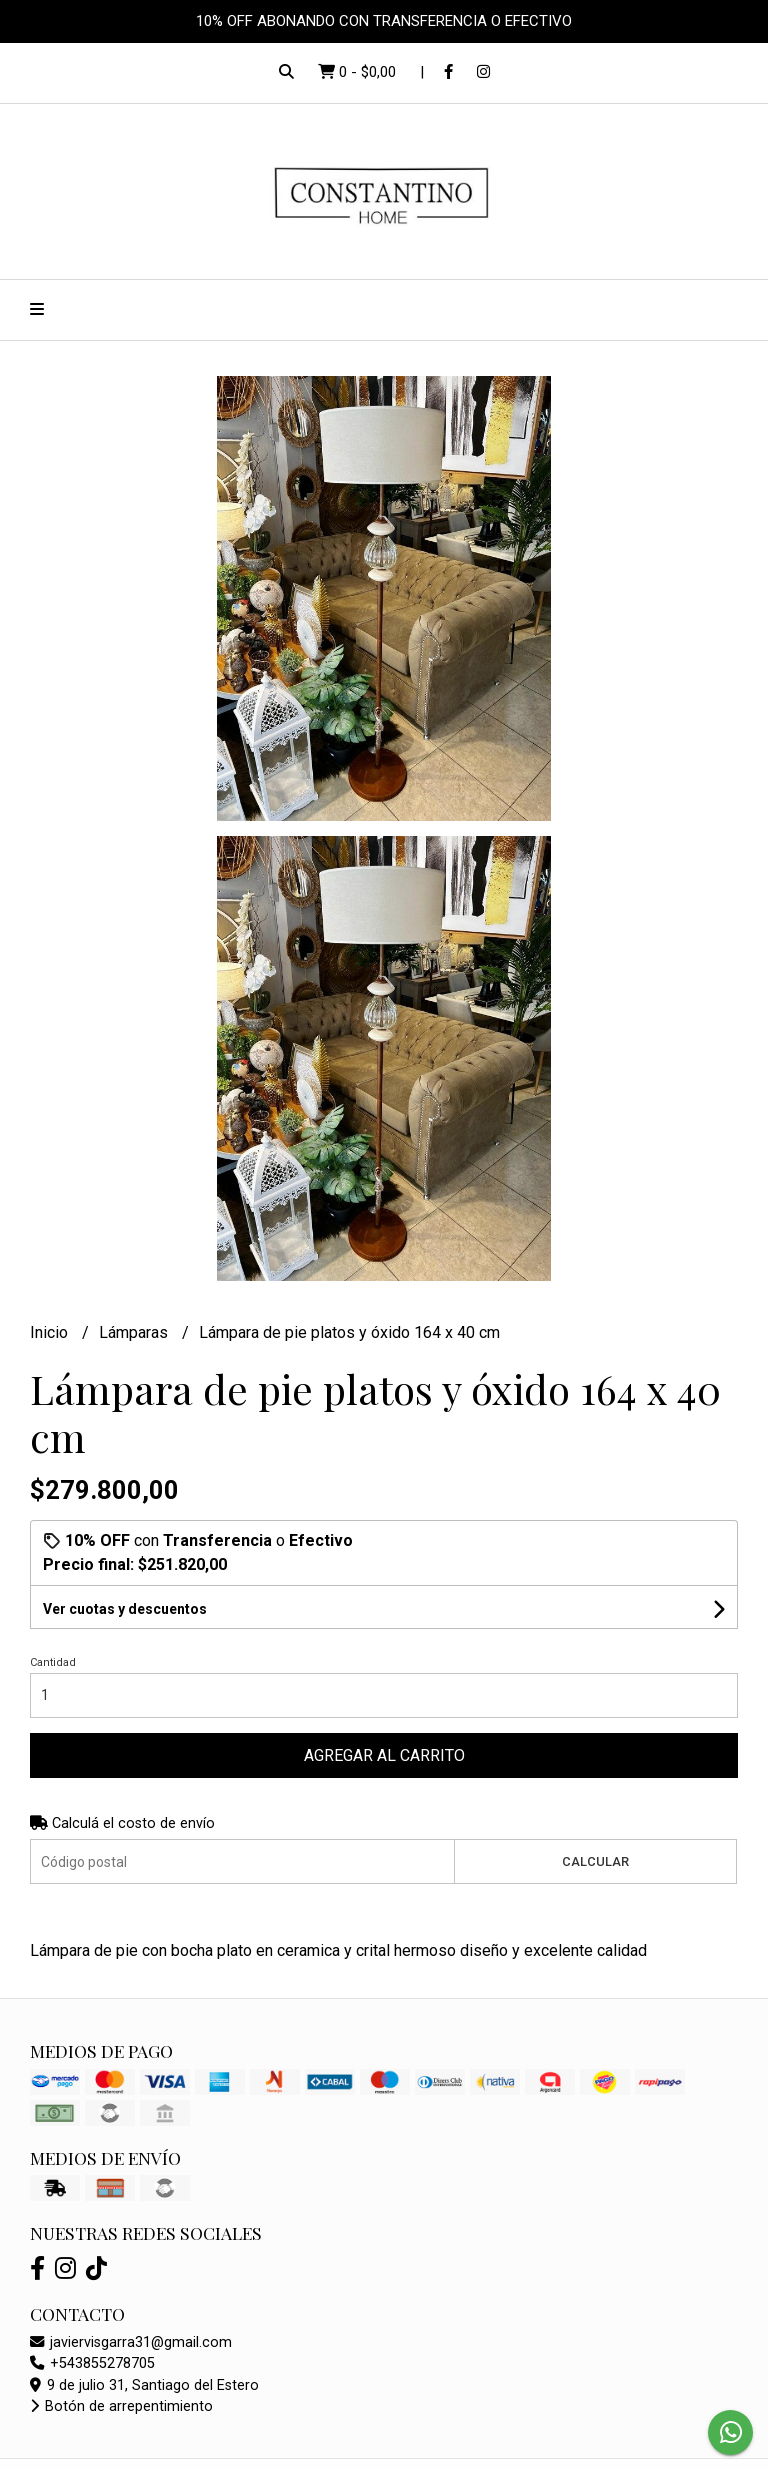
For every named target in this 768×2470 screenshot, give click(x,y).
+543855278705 (92, 2363)
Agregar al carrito (384, 1755)
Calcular (595, 1861)
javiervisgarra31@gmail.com (131, 2342)
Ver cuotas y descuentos (125, 1609)
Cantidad (53, 1662)
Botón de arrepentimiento (121, 2406)
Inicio (51, 1332)
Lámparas (135, 1332)
